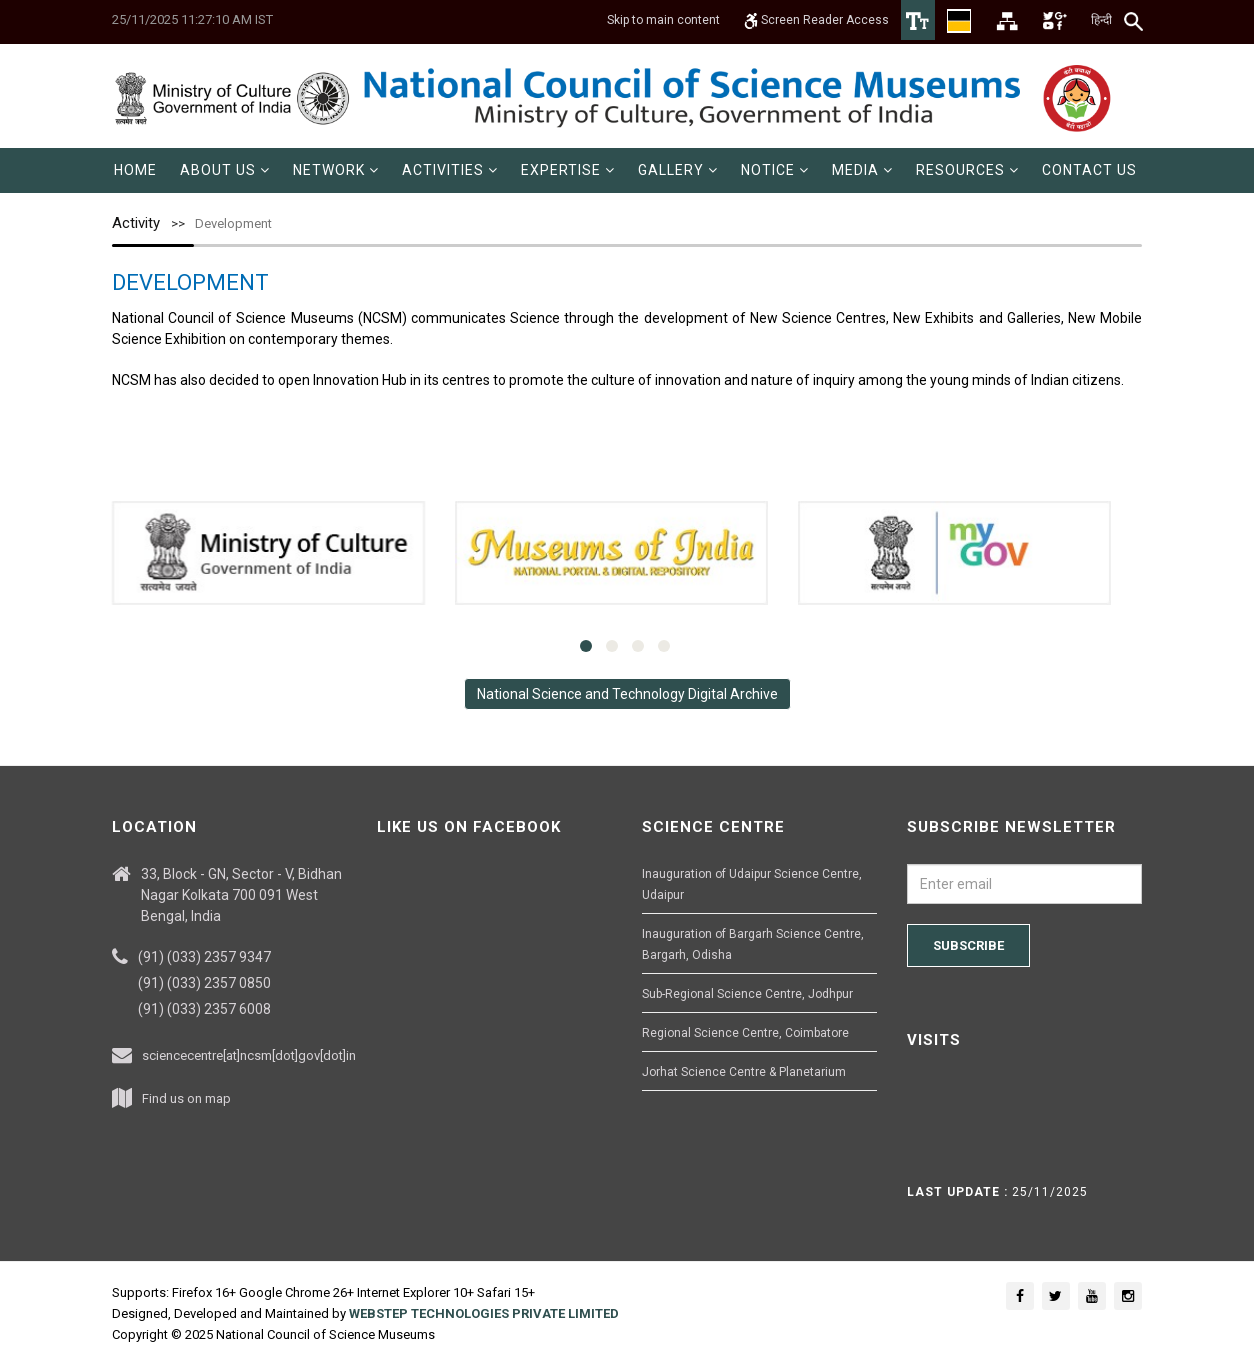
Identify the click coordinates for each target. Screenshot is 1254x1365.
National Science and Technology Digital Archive (627, 694)
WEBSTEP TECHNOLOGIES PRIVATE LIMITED (484, 1313)
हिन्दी (1101, 20)
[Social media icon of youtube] (1092, 1296)
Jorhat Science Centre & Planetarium (744, 1072)
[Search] (1134, 21)
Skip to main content (663, 20)
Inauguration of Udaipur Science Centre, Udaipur (752, 884)
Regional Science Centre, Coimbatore (745, 1033)
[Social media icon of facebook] (1020, 1296)
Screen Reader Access (816, 20)
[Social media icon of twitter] (1056, 1296)
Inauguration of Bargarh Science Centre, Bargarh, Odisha (753, 944)
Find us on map (186, 1098)
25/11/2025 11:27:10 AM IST (192, 19)
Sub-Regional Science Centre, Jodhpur (747, 994)
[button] (225, 170)
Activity (136, 223)
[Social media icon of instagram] (1128, 1296)
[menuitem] (135, 170)
